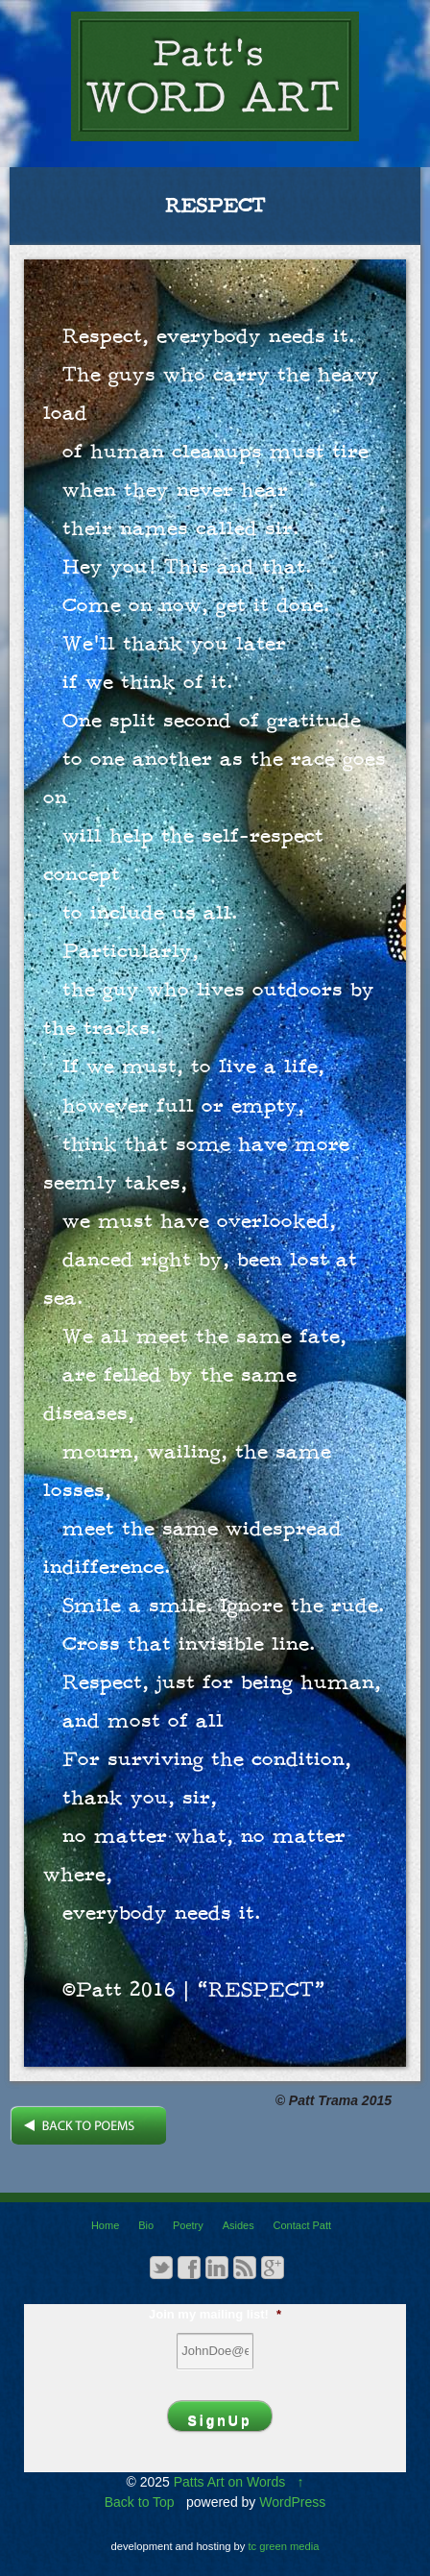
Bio (146, 2225)
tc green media (284, 2546)
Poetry (188, 2225)
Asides (238, 2225)
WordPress (292, 2502)
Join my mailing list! (215, 2314)
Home (105, 2225)
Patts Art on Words (229, 2482)
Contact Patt (303, 2225)
